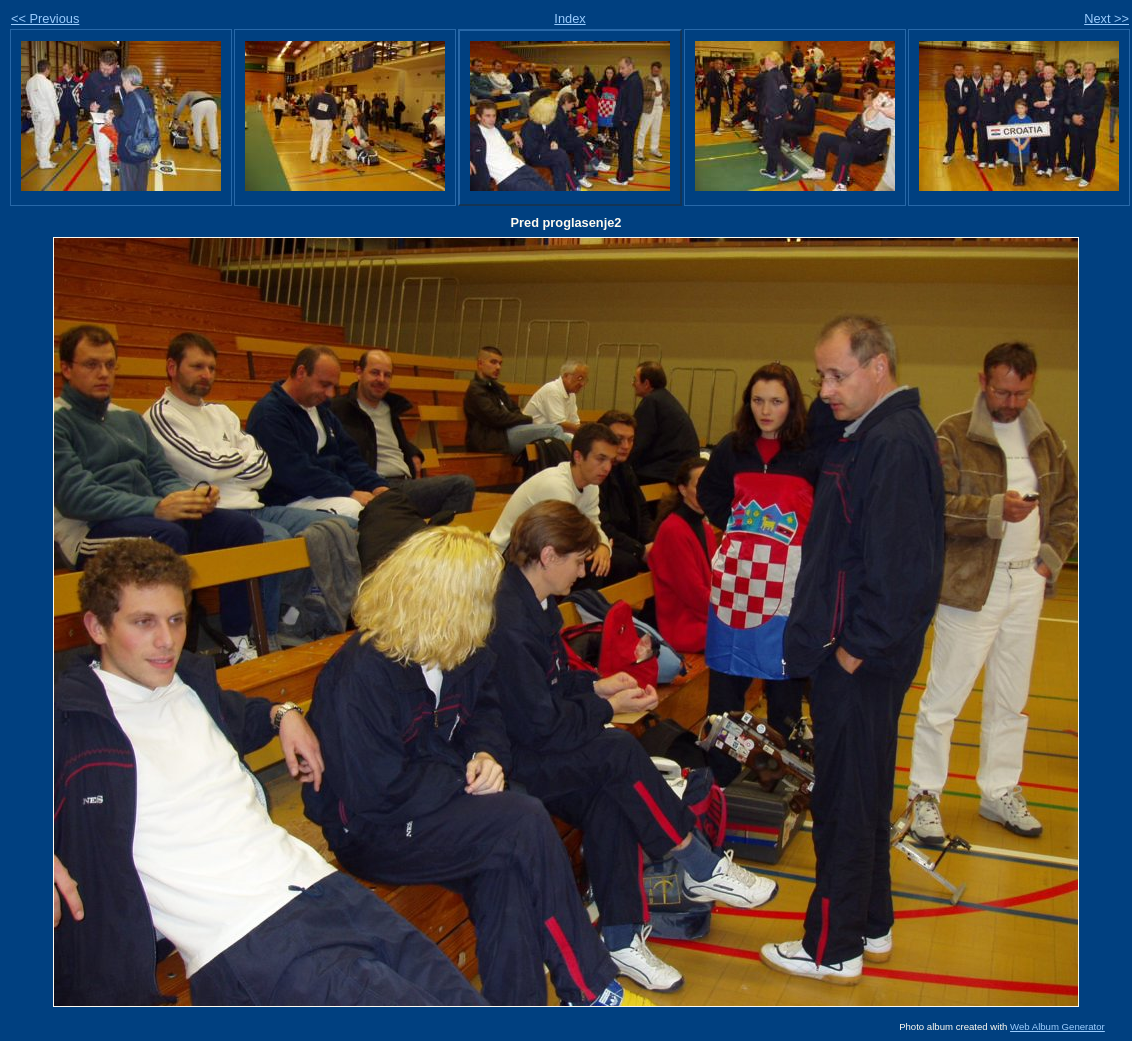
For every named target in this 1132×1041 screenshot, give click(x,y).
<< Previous (45, 18)
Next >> (1106, 18)
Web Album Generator (1057, 1026)
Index (569, 18)
